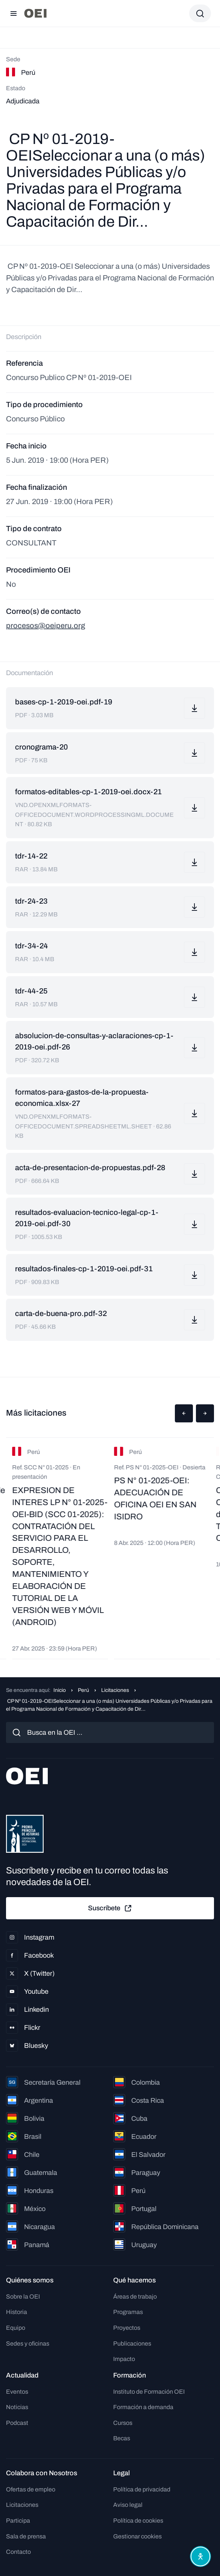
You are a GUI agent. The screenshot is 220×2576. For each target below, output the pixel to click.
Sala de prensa (26, 2536)
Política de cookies (138, 2520)
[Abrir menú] (13, 13)
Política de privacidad (141, 2489)
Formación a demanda (143, 2407)
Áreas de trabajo (135, 2296)
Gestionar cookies (137, 2536)
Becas (121, 2438)
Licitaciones (115, 1690)
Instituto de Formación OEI (149, 2391)
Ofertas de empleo (30, 2489)
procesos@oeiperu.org (45, 625)
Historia (16, 2312)
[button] (184, 1413)
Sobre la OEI (23, 2296)
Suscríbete (110, 1908)
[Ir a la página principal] (35, 13)
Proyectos (126, 2328)
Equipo (15, 2328)
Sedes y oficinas (27, 2343)
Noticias (17, 2407)
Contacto (18, 2552)
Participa (18, 2520)
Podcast (17, 2423)
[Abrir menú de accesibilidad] (200, 2556)
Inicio (59, 1690)
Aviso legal (128, 2505)
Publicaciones (132, 2343)
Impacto (124, 2359)
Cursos (122, 2423)
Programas (128, 2312)
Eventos (17, 2391)
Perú (83, 1690)
